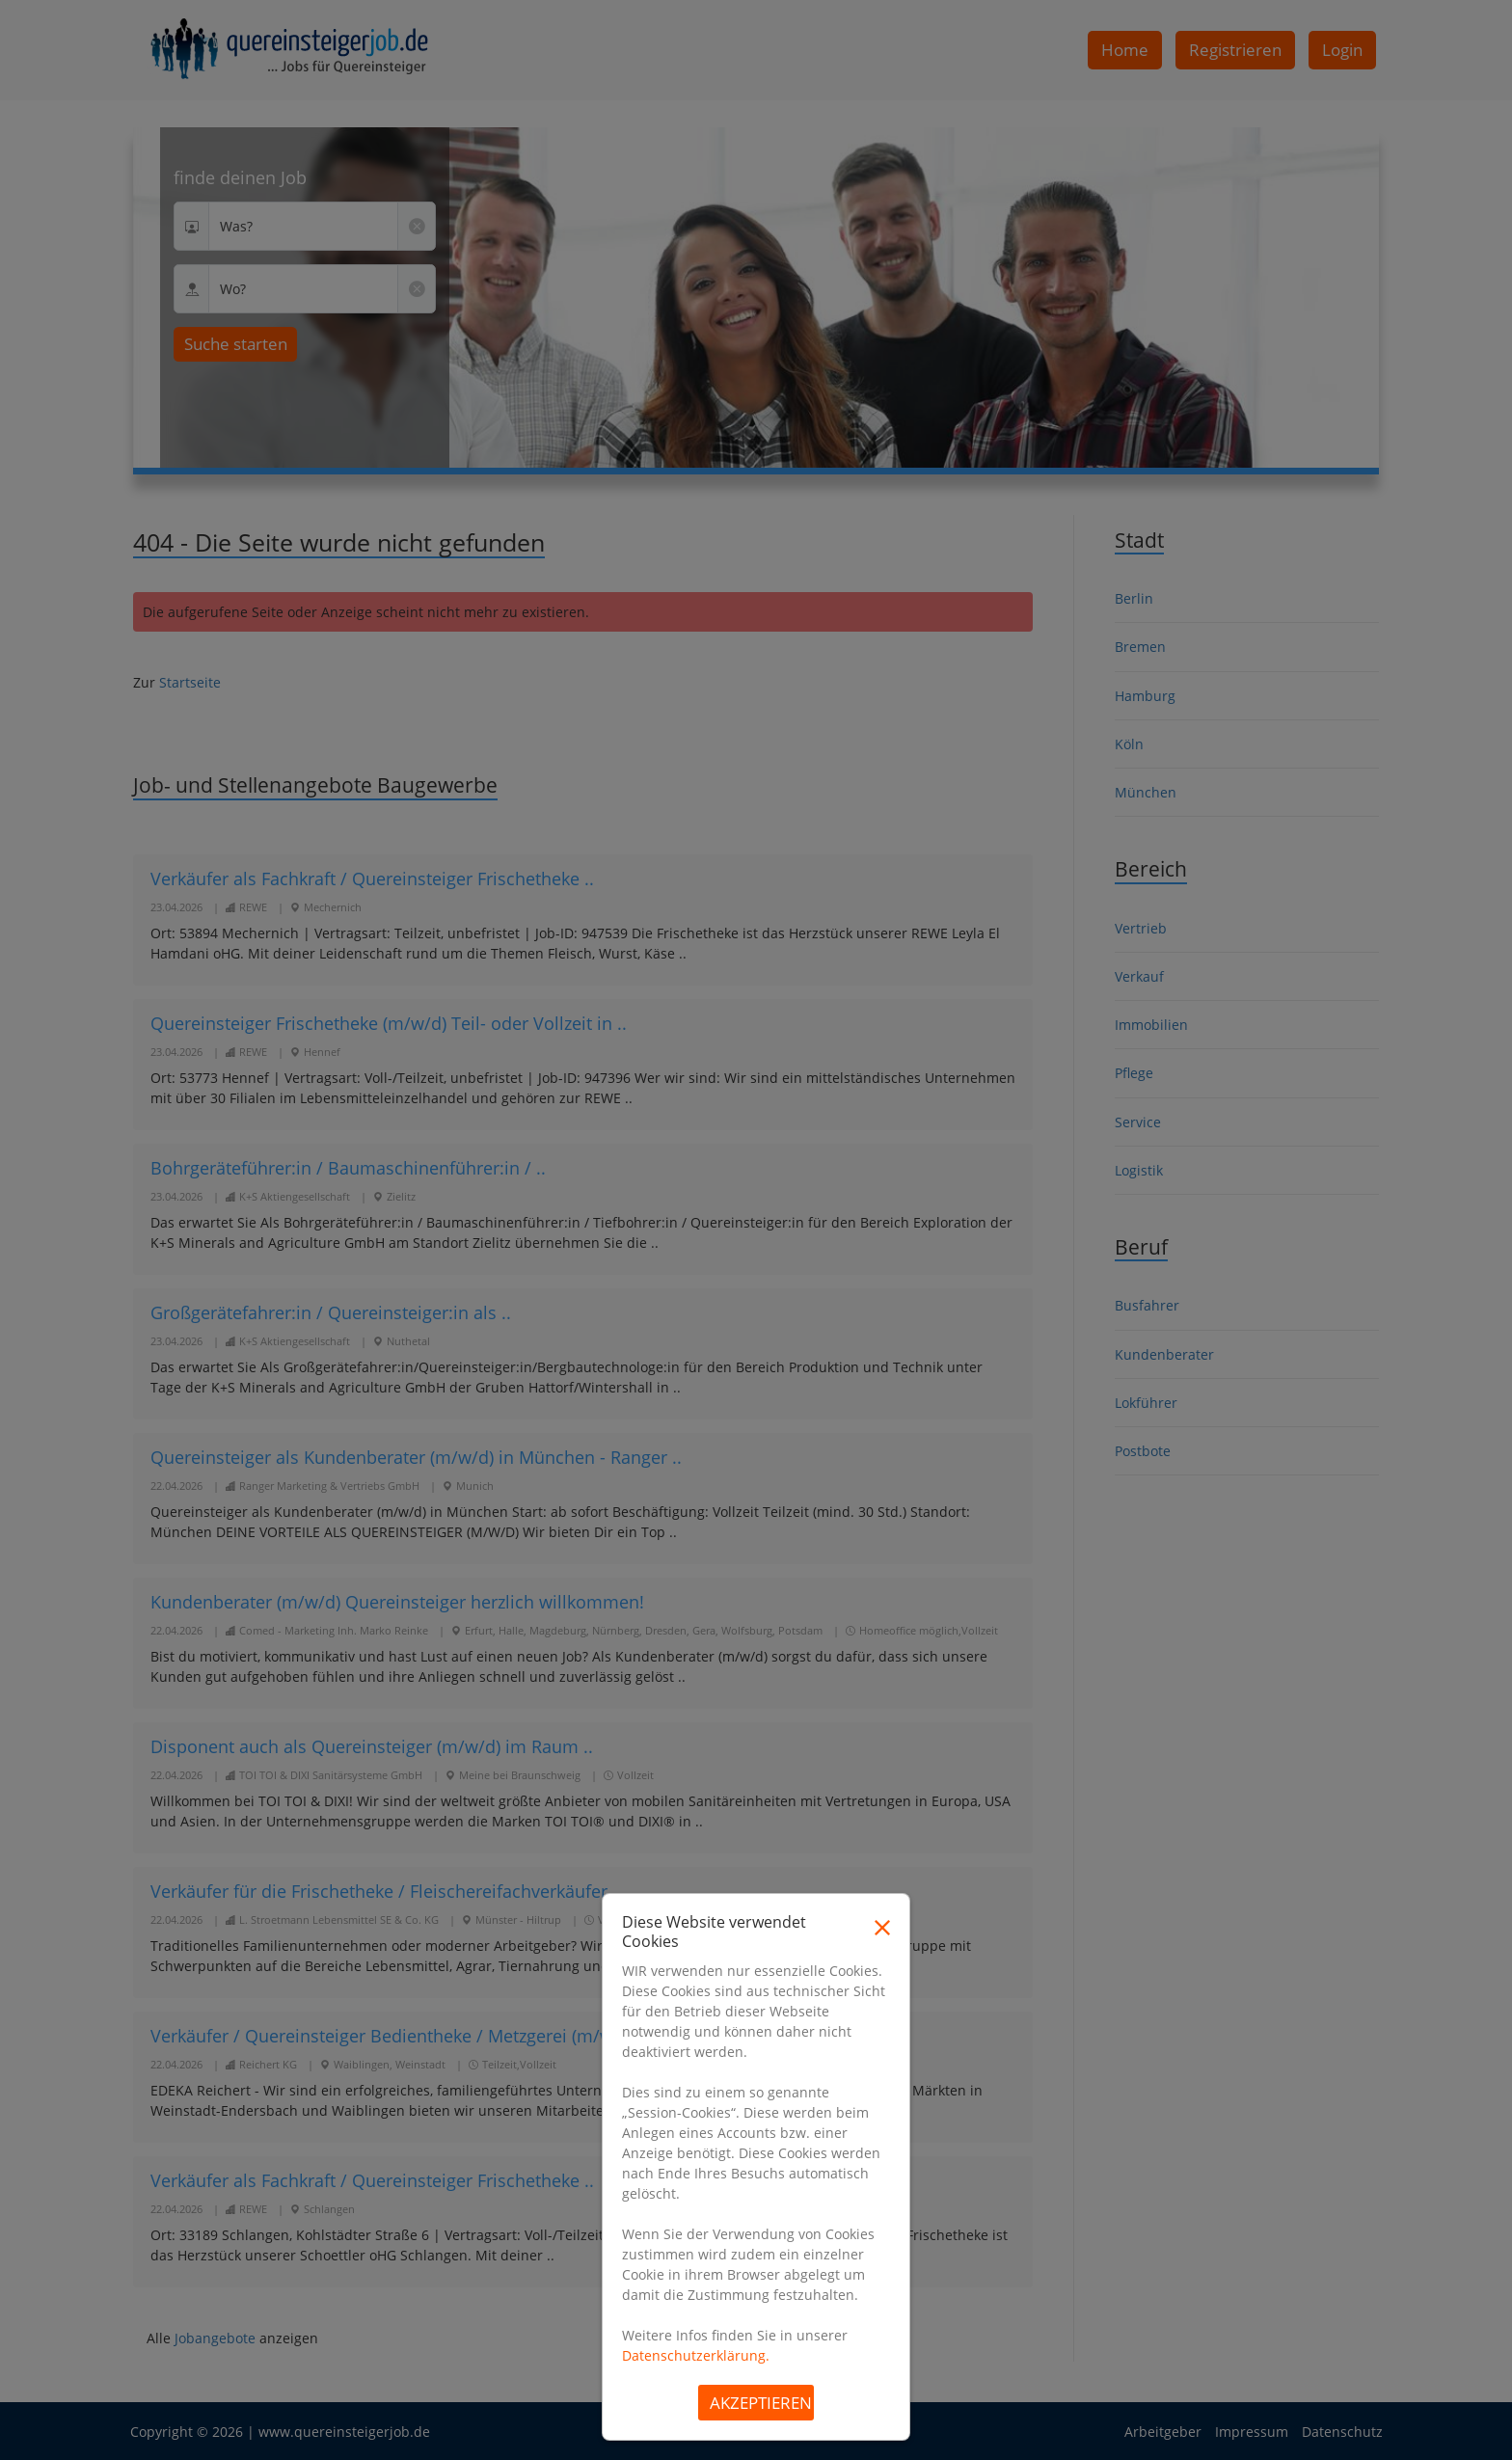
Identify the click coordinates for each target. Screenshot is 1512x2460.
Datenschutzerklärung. (696, 2355)
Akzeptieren (761, 2403)
